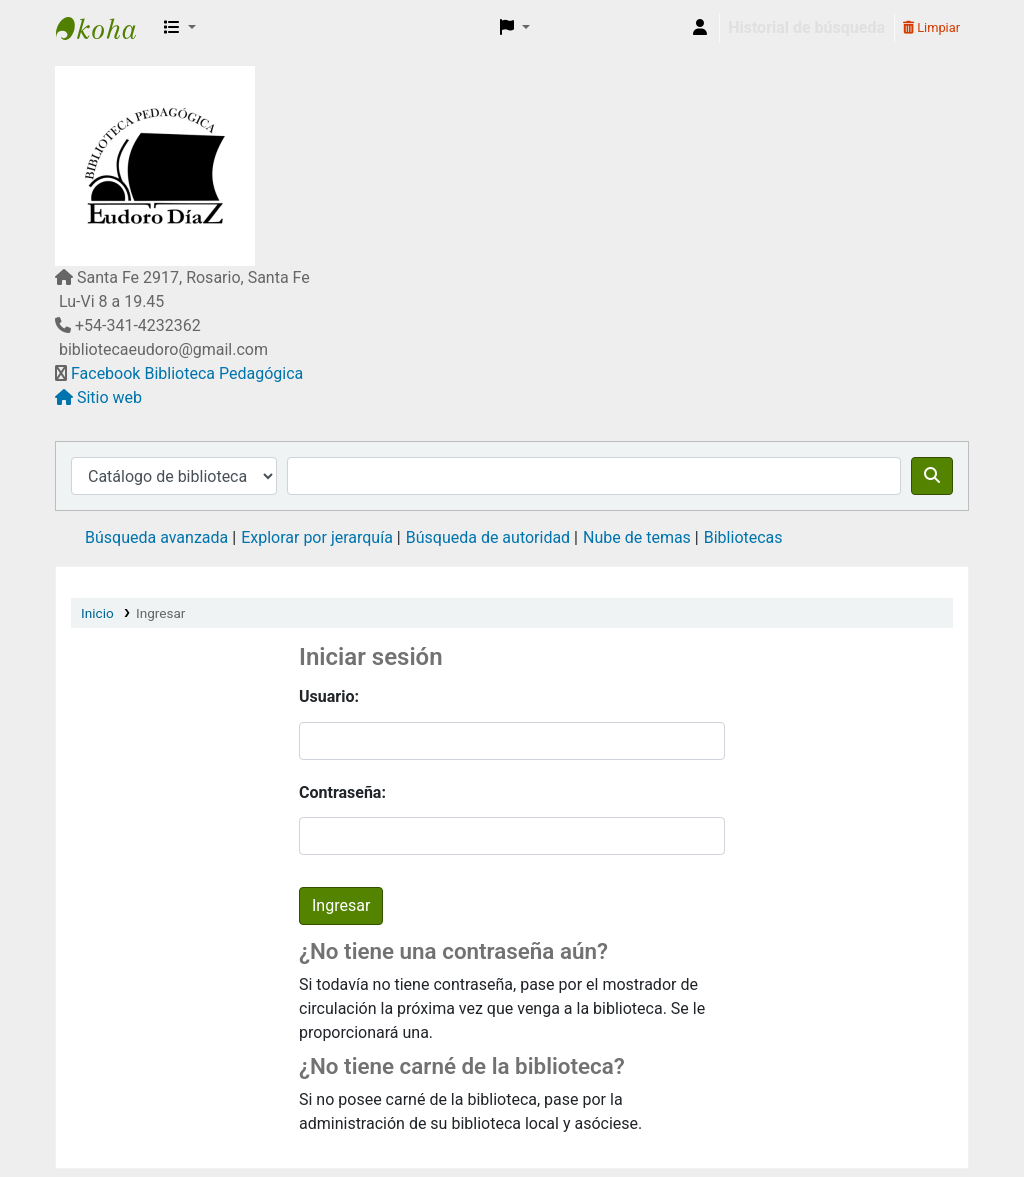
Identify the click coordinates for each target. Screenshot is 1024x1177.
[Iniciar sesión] (700, 28)
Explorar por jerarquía (317, 537)
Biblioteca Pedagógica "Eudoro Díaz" (106, 28)
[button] (180, 28)
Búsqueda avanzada (156, 537)
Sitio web (109, 397)
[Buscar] (932, 476)
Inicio (97, 613)
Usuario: (329, 696)
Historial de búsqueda (806, 27)
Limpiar (931, 27)
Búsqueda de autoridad (488, 537)
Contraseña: (342, 792)
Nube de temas (637, 537)
